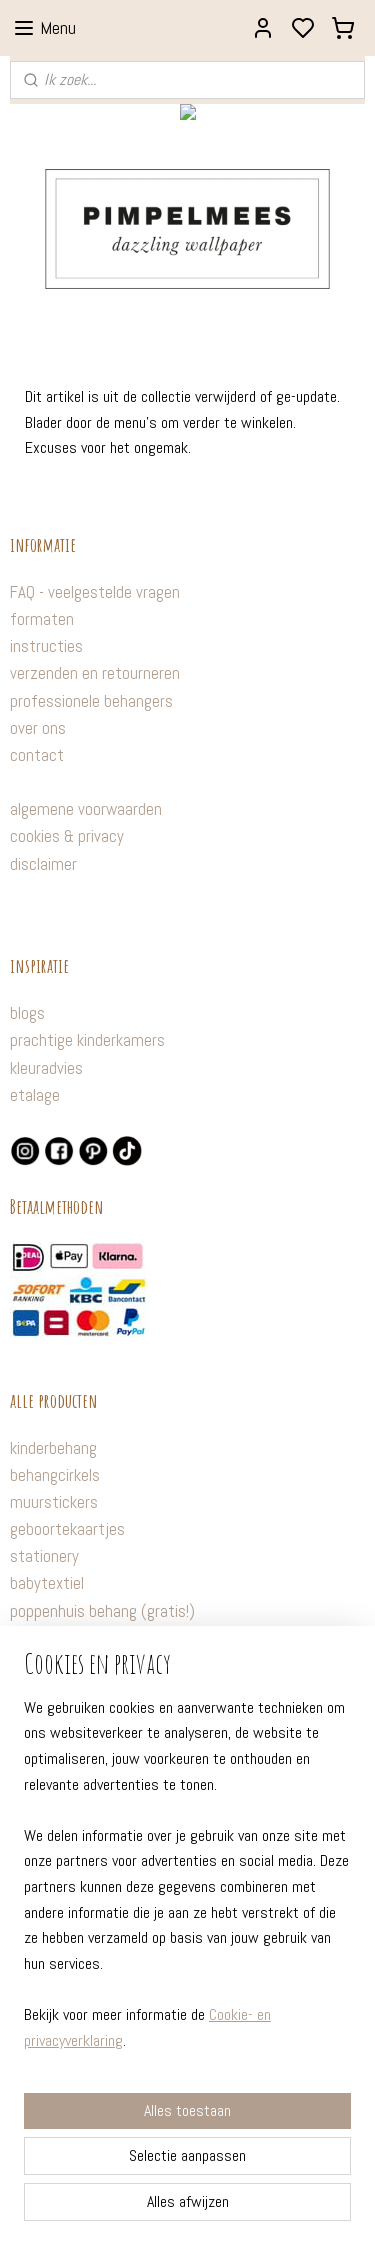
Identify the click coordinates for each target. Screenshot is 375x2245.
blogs (27, 1013)
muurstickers (54, 1502)
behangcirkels (55, 1475)
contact (37, 755)
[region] (187, 1882)
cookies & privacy (67, 836)
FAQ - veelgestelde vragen (95, 592)
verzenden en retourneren (95, 673)
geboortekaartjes (67, 1529)
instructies (46, 646)
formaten (42, 619)
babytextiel (47, 1583)
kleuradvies (46, 1068)
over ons (38, 728)
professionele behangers (91, 701)
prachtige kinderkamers (87, 1040)
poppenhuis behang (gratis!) (102, 1611)
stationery (44, 1556)
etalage (35, 1095)
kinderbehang (53, 1448)
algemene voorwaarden (86, 809)
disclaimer (43, 864)
